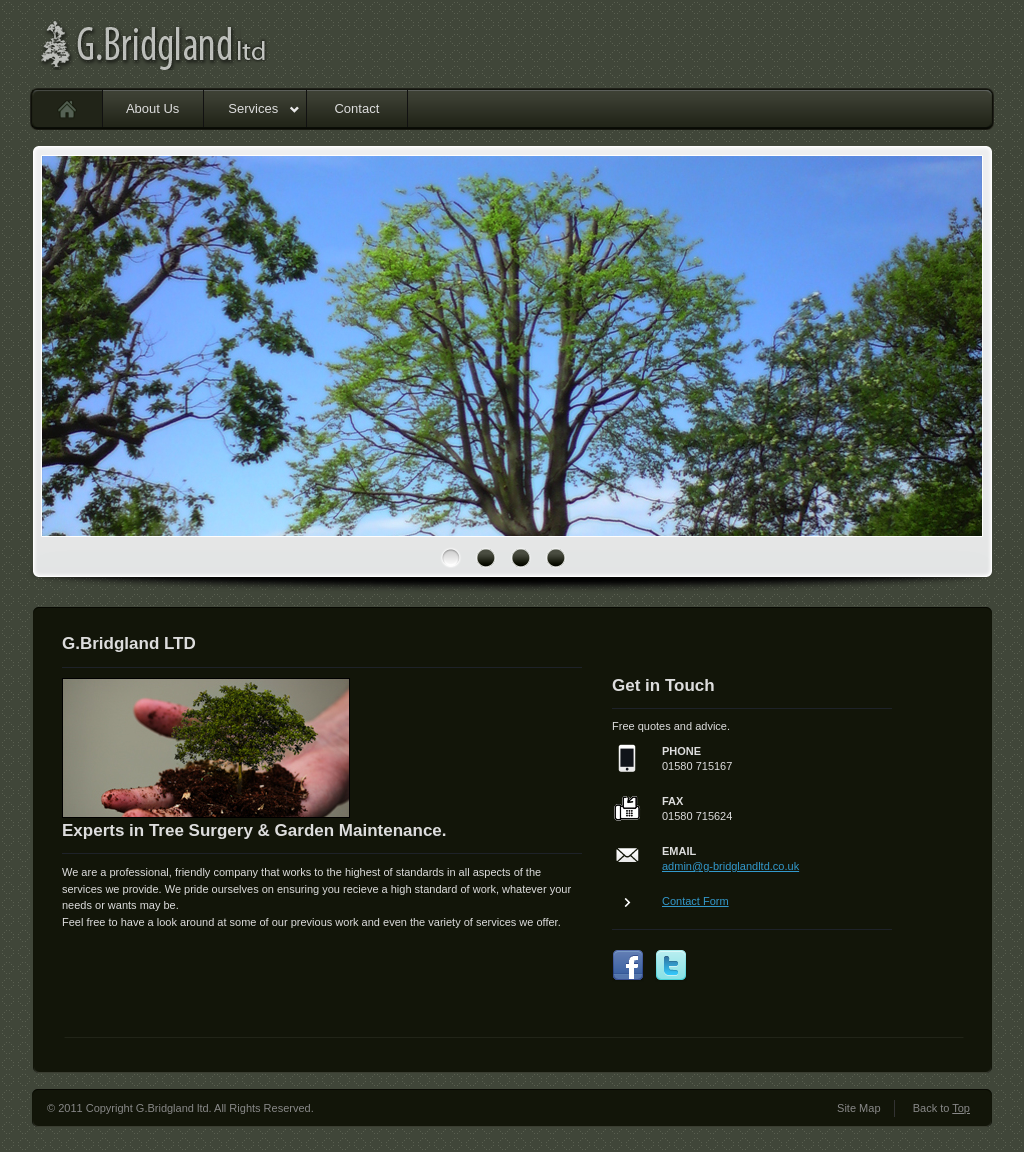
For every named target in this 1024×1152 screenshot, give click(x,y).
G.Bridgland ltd (207, 45)
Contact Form (695, 901)
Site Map (858, 1108)
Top (961, 1108)
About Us (152, 108)
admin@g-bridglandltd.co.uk (730, 866)
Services (264, 108)
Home (67, 108)
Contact (356, 108)
